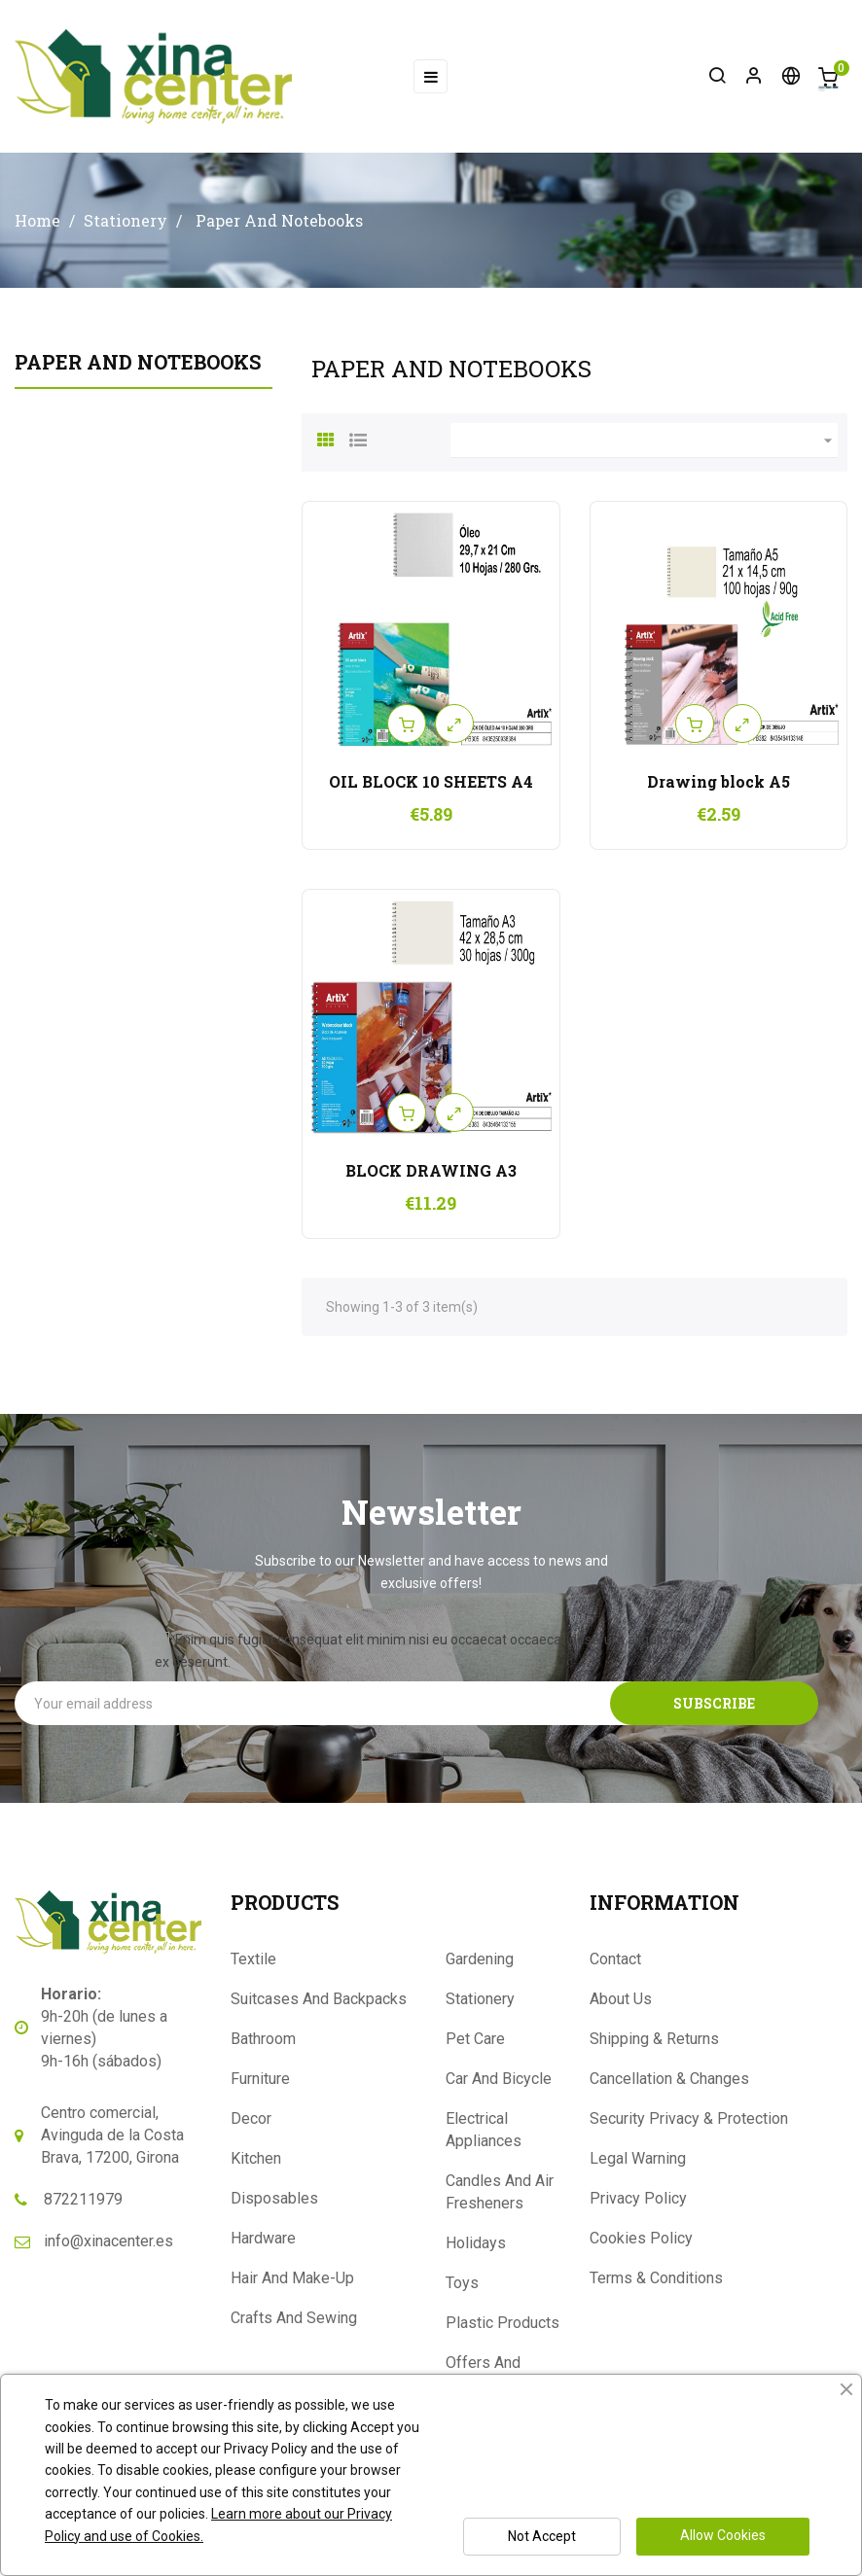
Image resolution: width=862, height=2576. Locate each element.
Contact (615, 1959)
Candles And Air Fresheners (500, 2191)
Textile (253, 1959)
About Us (621, 1999)
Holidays (476, 2243)
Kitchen (256, 2158)
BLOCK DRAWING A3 (431, 1170)
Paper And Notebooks (138, 361)
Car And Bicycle (499, 2078)
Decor (251, 2118)
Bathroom (263, 2038)
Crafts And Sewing (294, 2318)
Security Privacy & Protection (689, 2118)
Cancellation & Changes (669, 2078)
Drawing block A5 (718, 781)
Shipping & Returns (654, 2038)
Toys (462, 2283)
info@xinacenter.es (108, 2241)
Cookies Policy (641, 2238)
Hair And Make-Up (292, 2278)
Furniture (260, 2078)
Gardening (480, 1959)
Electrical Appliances (483, 2129)
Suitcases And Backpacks (319, 1999)
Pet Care (475, 2038)
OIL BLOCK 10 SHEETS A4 (431, 781)
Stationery (480, 1999)
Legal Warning (638, 2158)
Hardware (263, 2238)
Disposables (274, 2198)
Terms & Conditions (656, 2278)
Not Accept (542, 2536)
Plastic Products (502, 2322)
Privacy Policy (638, 2198)
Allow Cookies (723, 2535)
